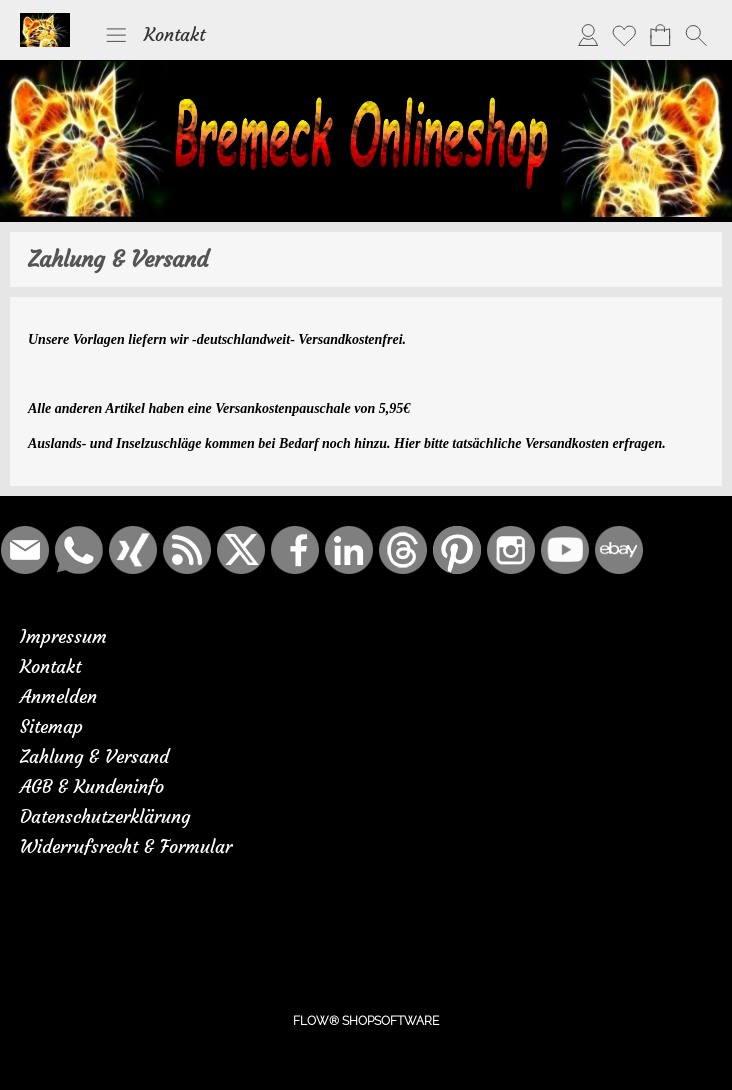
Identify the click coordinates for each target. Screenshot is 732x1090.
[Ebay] (619, 550)
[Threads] (403, 550)
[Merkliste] (624, 35)
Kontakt (174, 34)
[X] (241, 550)
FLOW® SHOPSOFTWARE (366, 1021)
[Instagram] (511, 550)
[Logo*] (45, 21)
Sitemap (51, 726)
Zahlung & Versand (94, 756)
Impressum (63, 636)
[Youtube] (565, 550)
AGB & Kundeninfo (92, 786)
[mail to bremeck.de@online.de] (25, 550)
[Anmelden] (588, 35)
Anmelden (58, 696)
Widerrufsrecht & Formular (126, 846)
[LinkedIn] (349, 550)
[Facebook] (295, 550)
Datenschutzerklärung (105, 816)
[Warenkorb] (660, 35)
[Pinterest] (457, 550)
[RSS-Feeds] (187, 550)
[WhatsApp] (79, 550)
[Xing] (133, 550)
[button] (116, 35)
